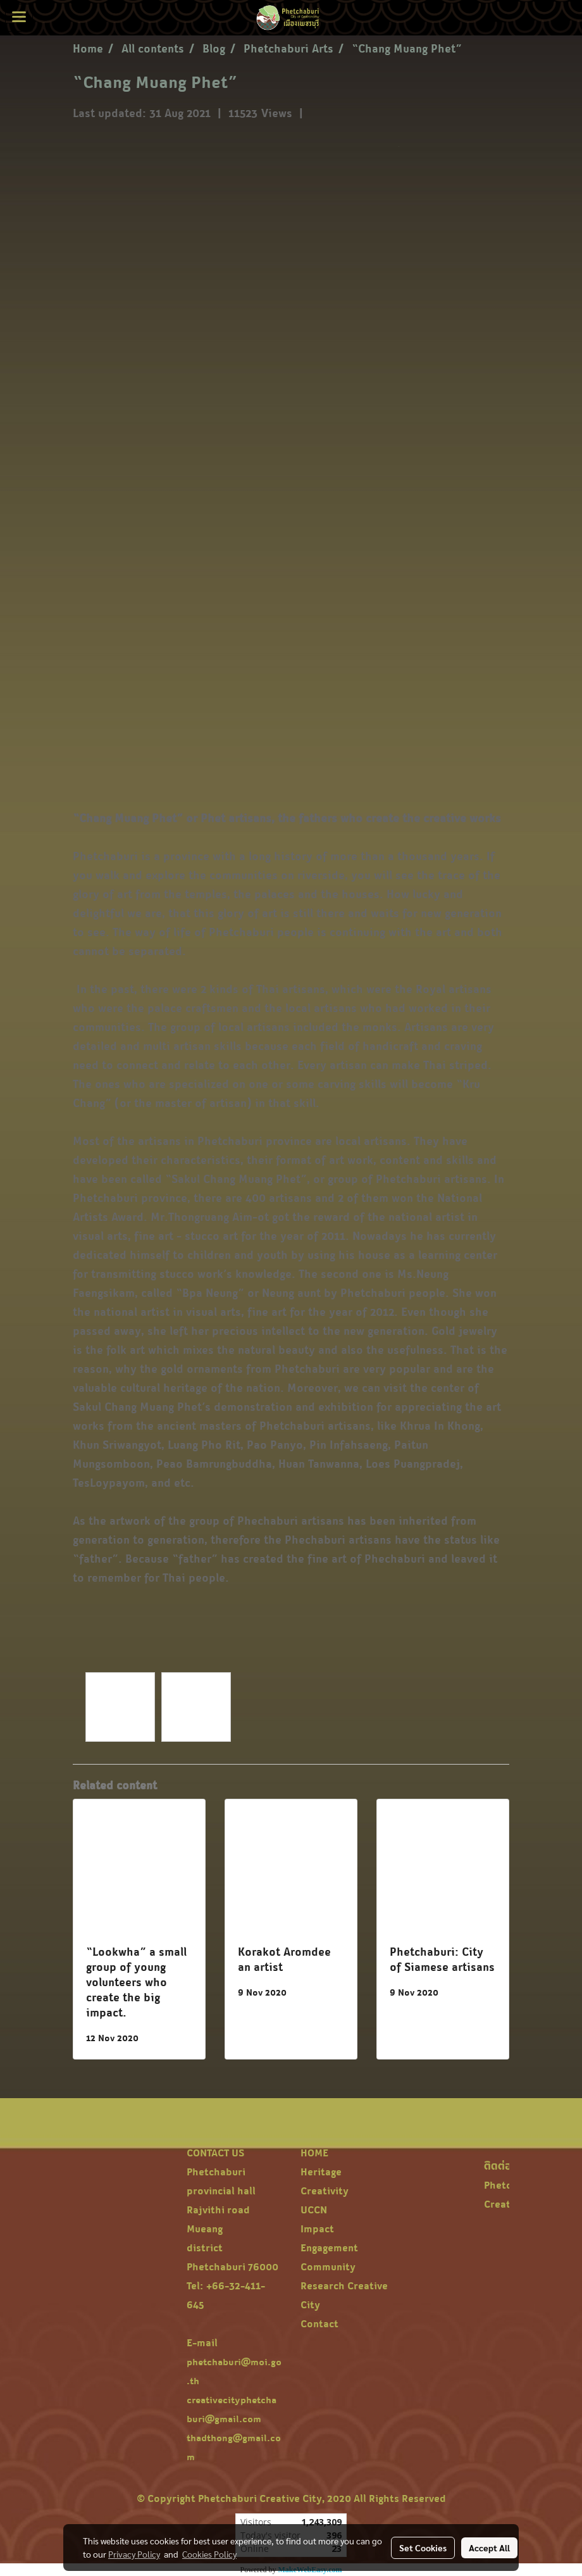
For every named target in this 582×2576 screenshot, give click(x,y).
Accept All (489, 2547)
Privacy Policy (134, 2554)
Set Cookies (423, 2547)
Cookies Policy (209, 2554)
